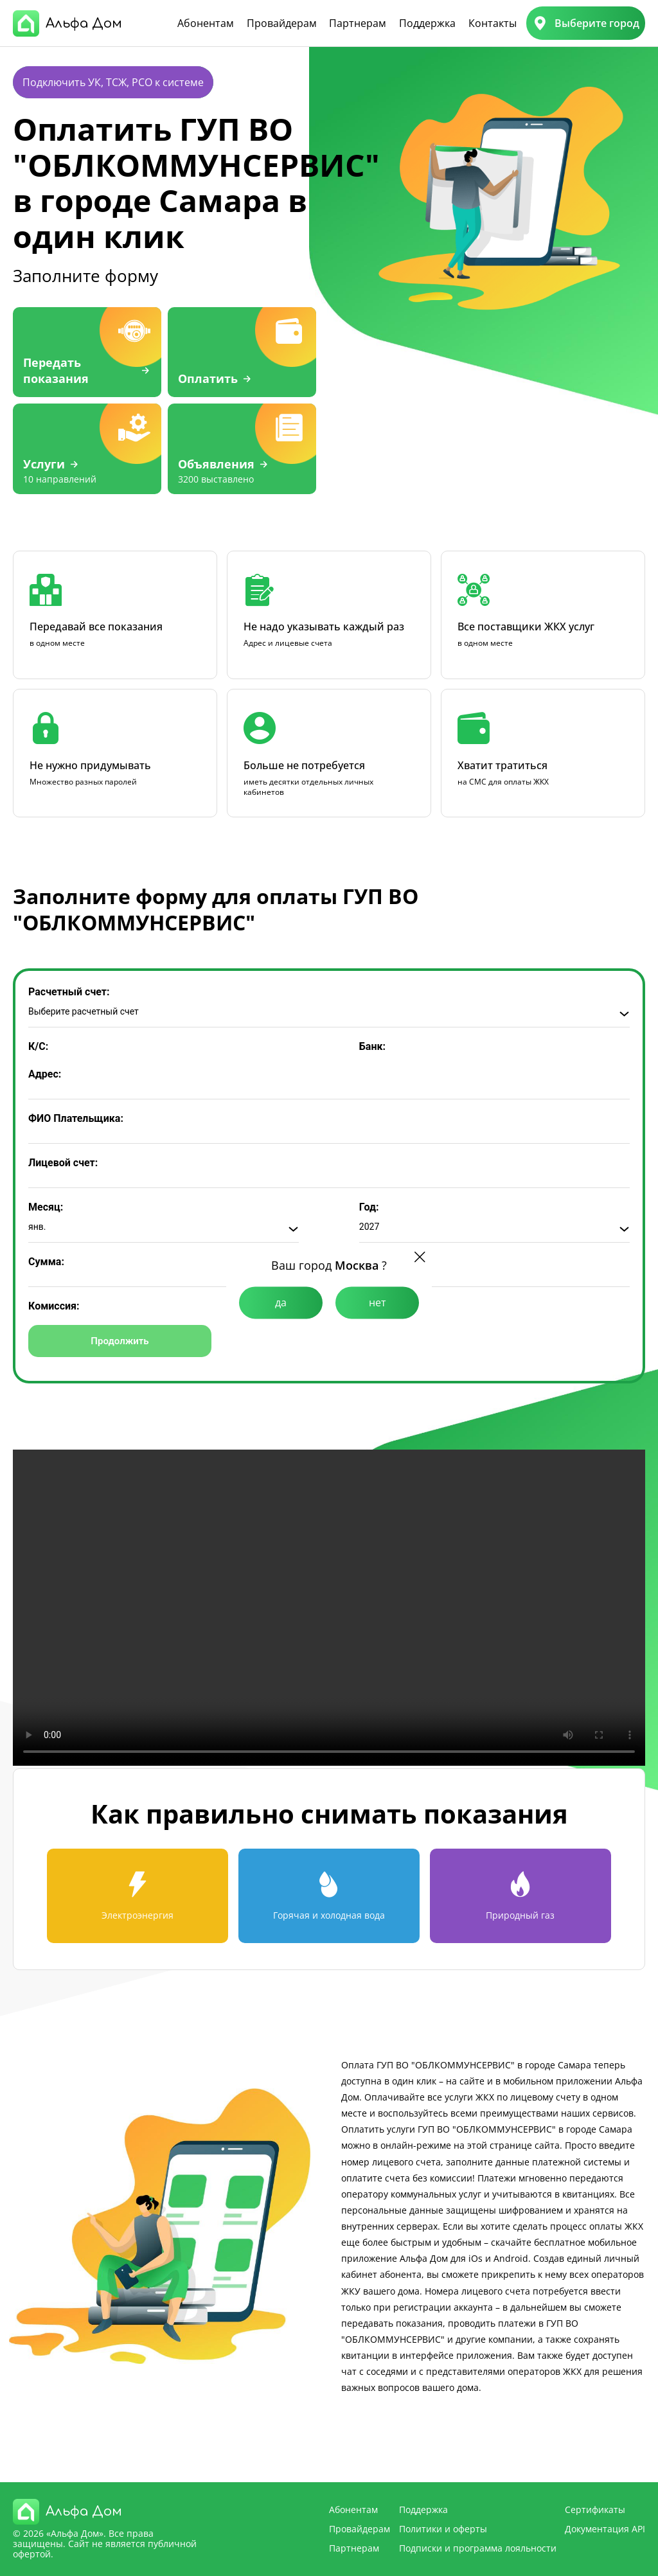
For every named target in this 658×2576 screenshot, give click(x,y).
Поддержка (427, 23)
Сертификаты (595, 2509)
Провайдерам (282, 23)
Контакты (492, 23)
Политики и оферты (443, 2529)
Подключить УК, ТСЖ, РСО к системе (113, 82)
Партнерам (357, 23)
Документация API (605, 2529)
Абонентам (205, 23)
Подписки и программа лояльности (477, 2548)
